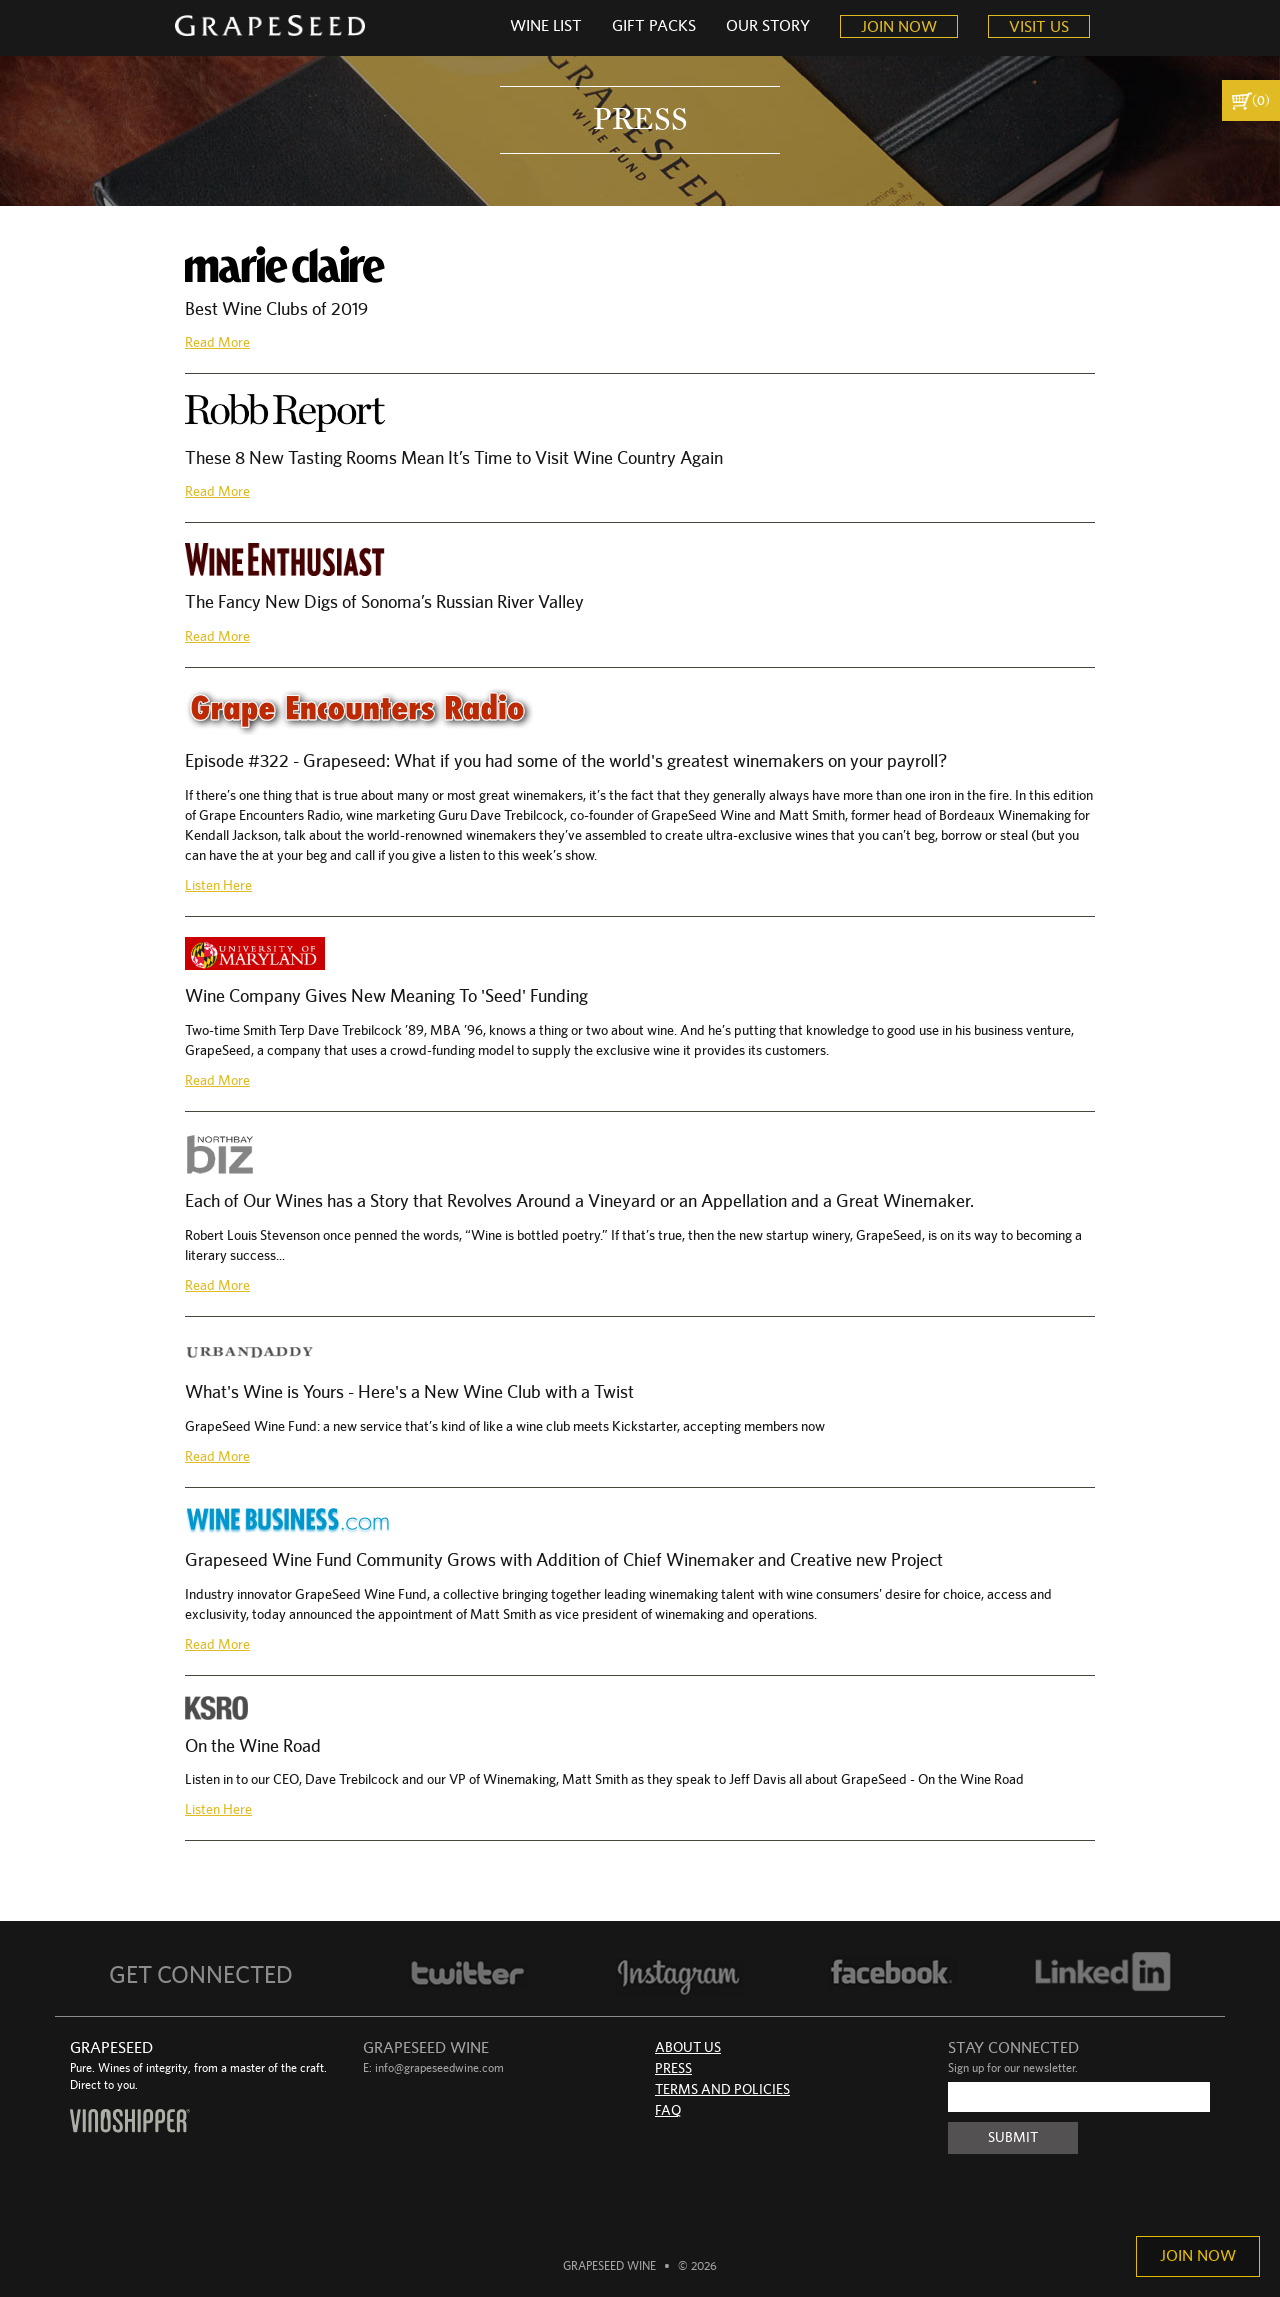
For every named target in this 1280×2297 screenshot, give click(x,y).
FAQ (668, 2111)
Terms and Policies (722, 2090)
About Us (688, 2048)
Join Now (1198, 2256)
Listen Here (218, 886)
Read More (217, 343)
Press (673, 2069)
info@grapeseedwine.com (439, 2068)
